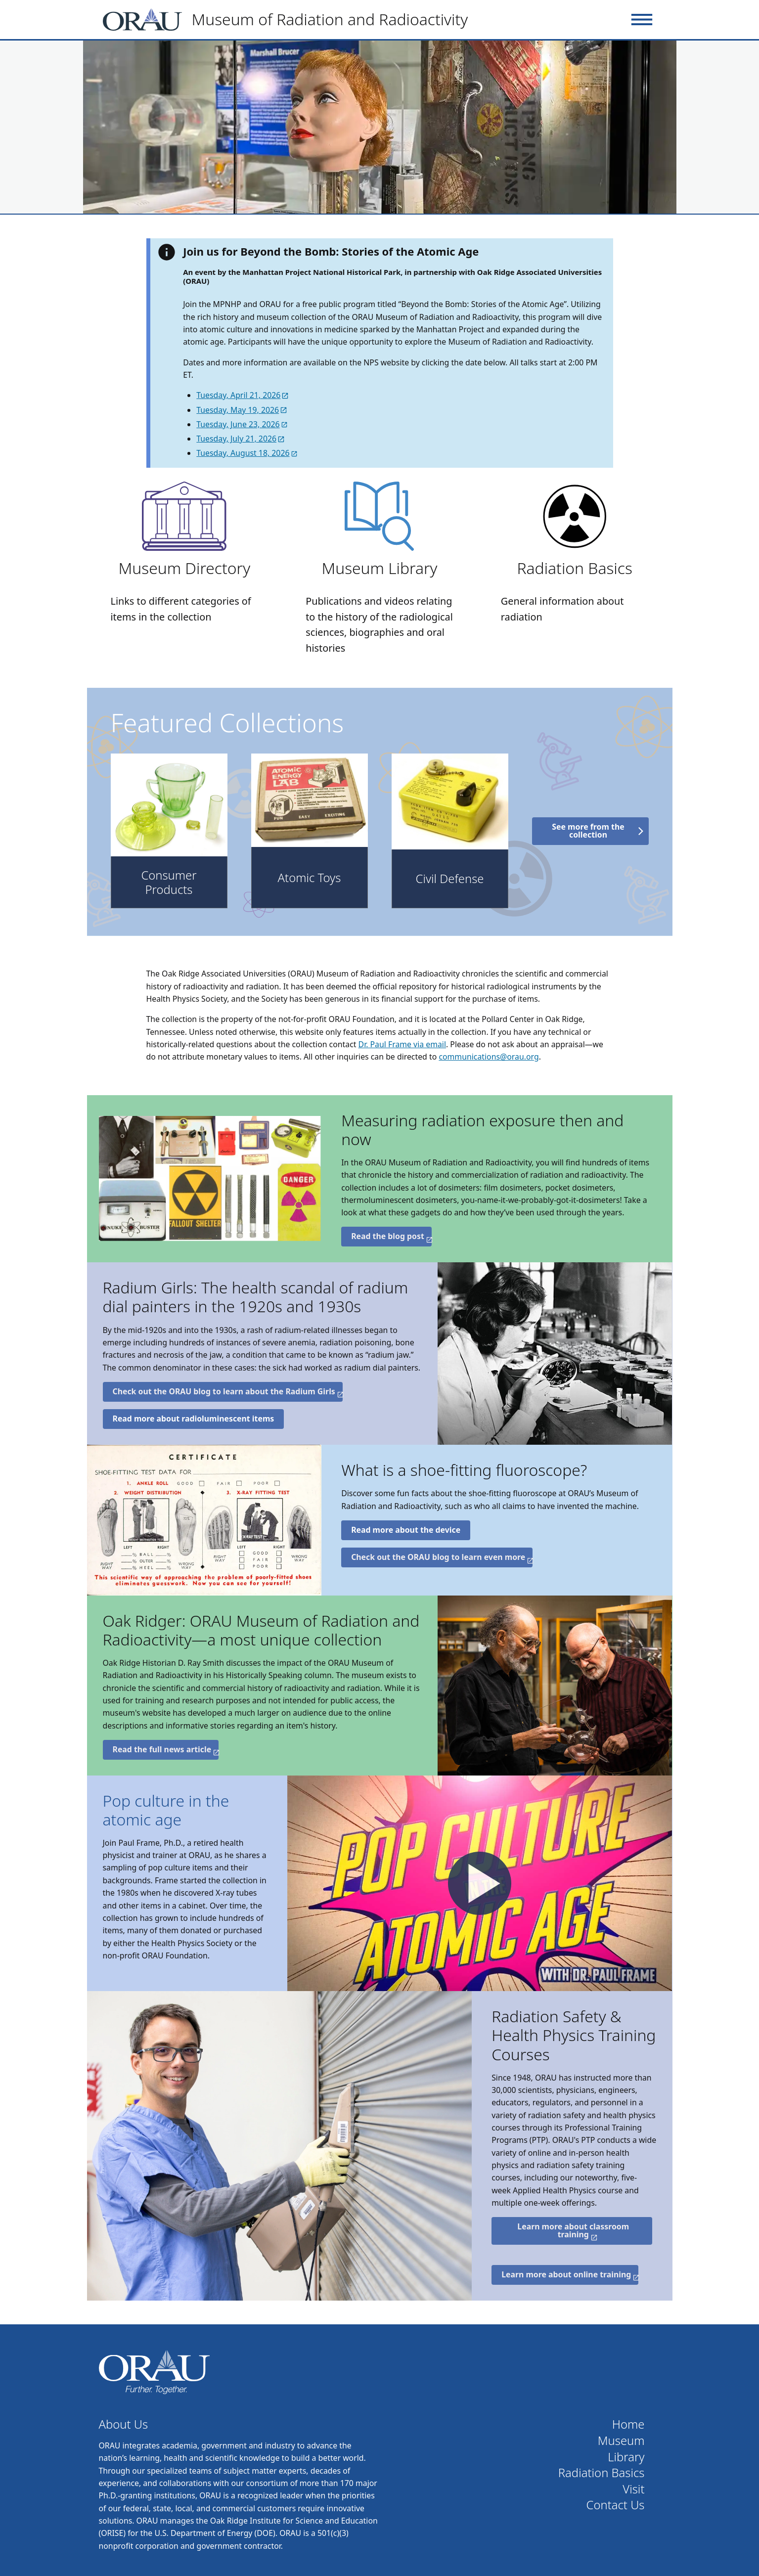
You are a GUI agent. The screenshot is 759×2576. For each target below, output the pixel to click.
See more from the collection (588, 830)
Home (628, 2424)
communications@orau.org (488, 1056)
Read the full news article (162, 1749)
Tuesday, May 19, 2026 (237, 409)
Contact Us (615, 2505)
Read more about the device (405, 1529)
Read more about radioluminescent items (193, 1418)
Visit (633, 2489)
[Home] (289, 19)
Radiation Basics (574, 567)
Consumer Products (168, 882)
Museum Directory (185, 567)
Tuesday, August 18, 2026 (242, 452)
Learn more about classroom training (573, 2230)
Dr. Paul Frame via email (402, 1044)
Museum (621, 2441)
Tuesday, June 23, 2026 (237, 424)
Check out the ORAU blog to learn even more (438, 1557)
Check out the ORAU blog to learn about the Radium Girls (224, 1391)
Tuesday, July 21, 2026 (236, 438)
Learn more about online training (566, 2274)
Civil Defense (450, 879)
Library (626, 2457)
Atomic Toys (309, 878)
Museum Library (379, 567)
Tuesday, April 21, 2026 (238, 395)
